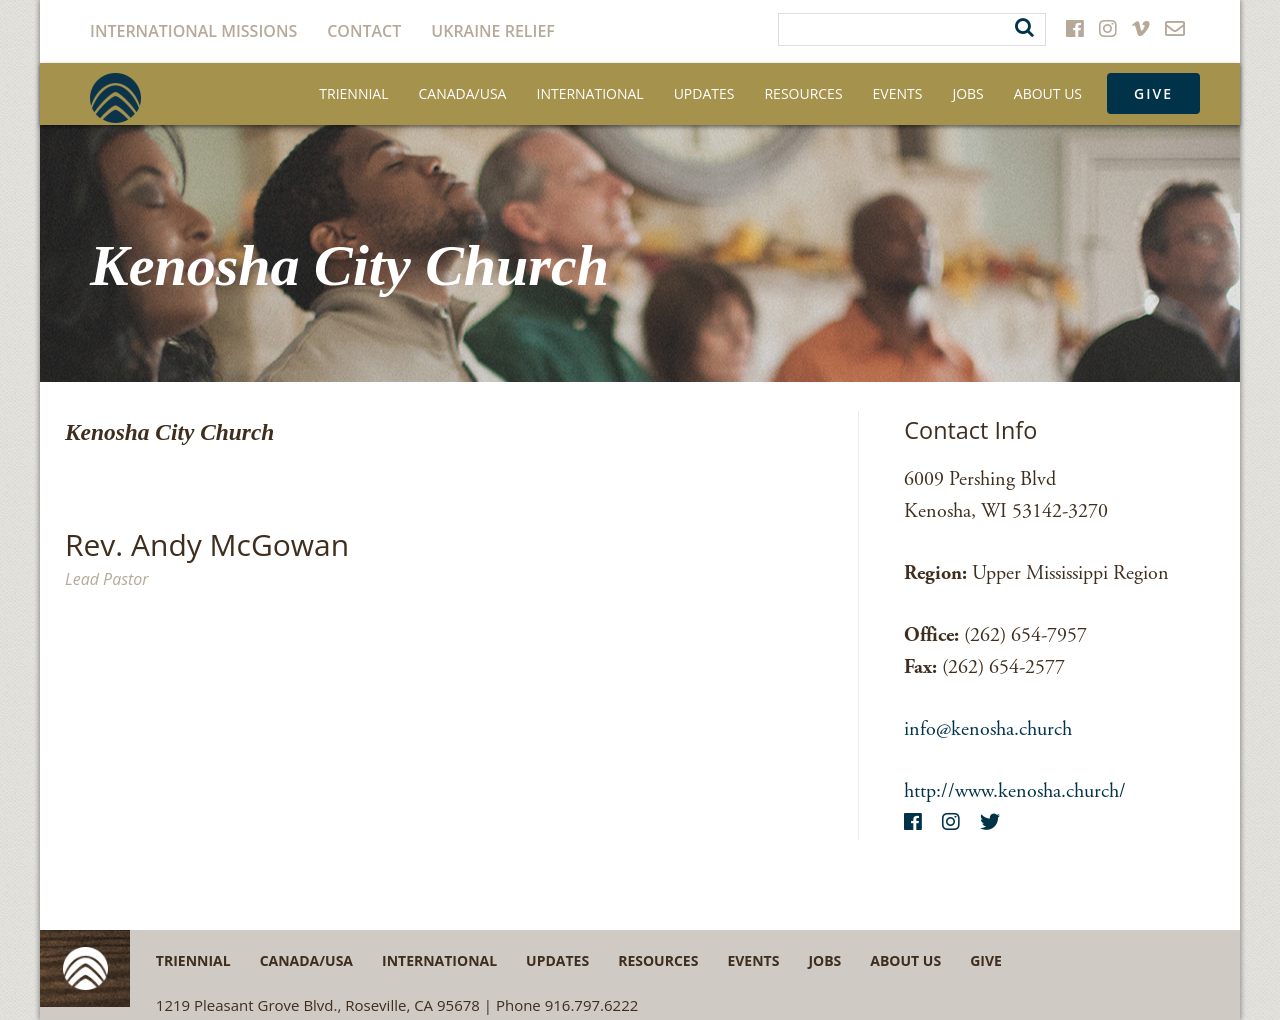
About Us (1048, 93)
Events (898, 93)
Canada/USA (463, 93)
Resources (803, 93)
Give (1153, 93)
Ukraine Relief (493, 31)
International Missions (193, 31)
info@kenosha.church (988, 729)
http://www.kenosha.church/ (1015, 791)
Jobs (967, 93)
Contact (364, 31)
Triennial (353, 93)
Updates (704, 93)
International (589, 93)
